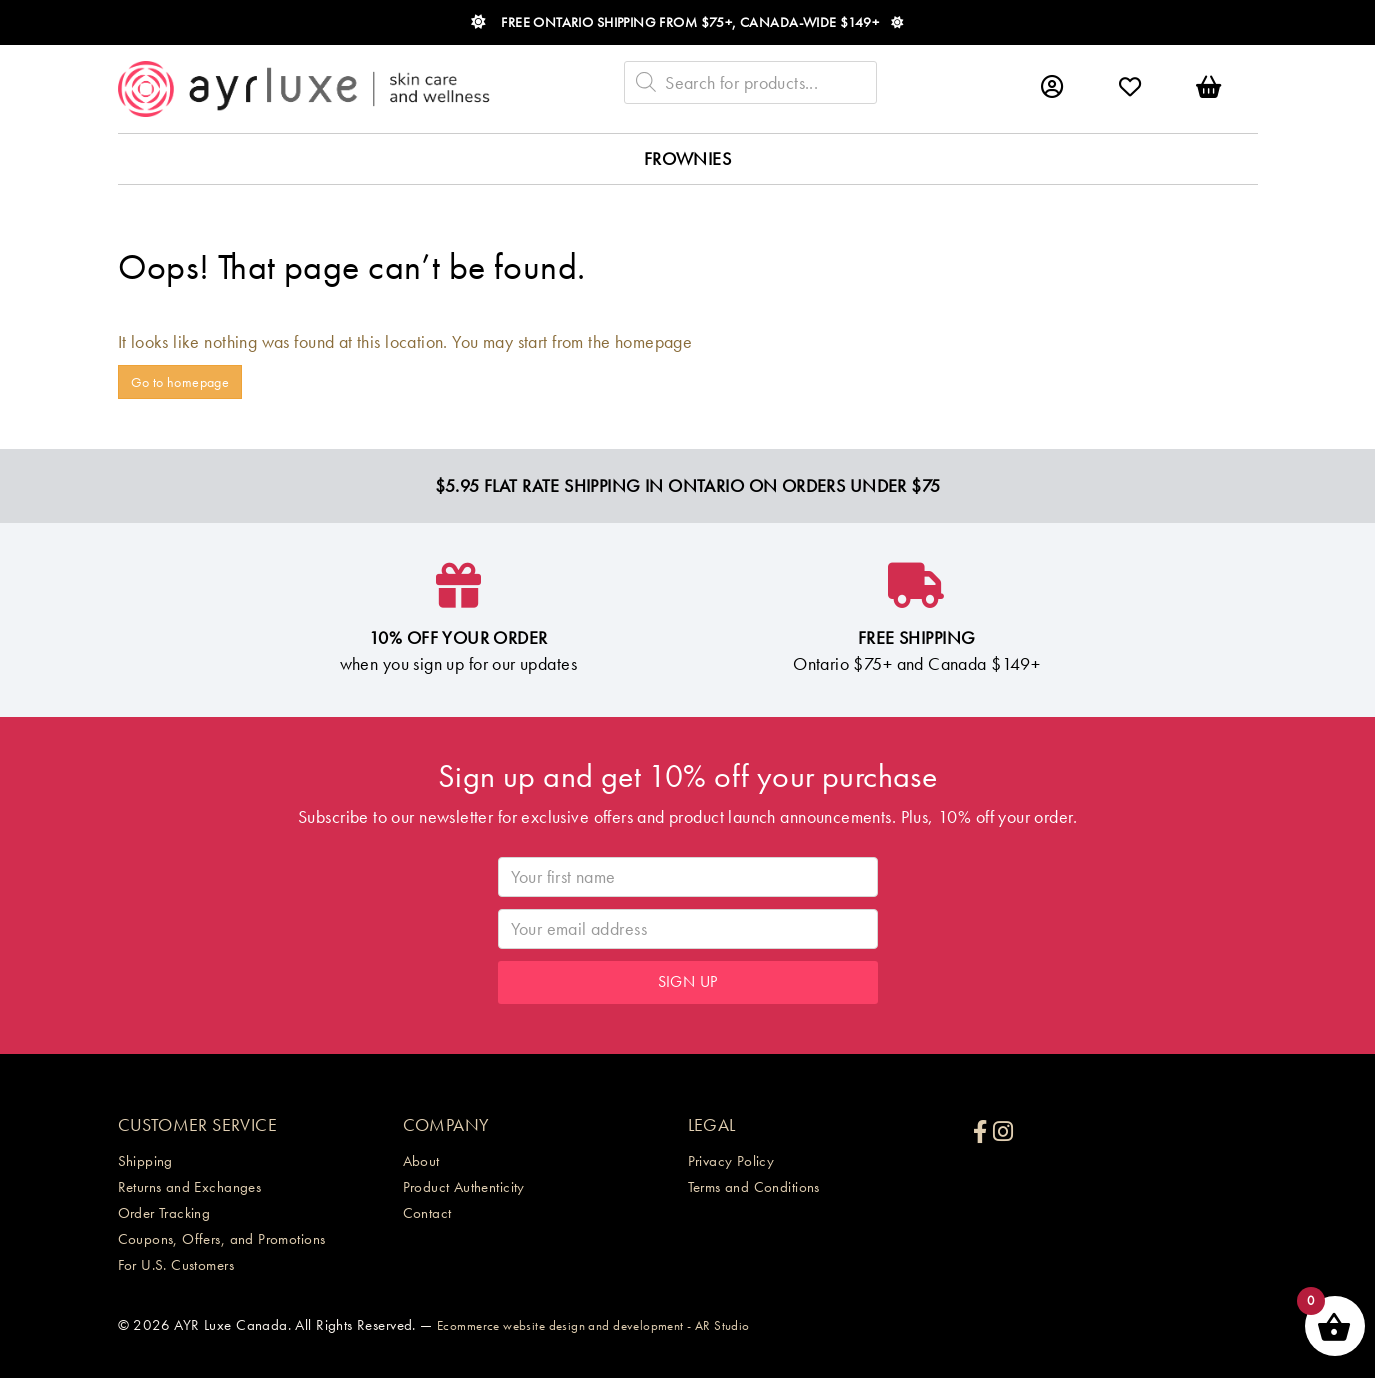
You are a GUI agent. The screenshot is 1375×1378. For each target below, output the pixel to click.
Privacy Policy (731, 1161)
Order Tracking (164, 1213)
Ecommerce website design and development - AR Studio (593, 1325)
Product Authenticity (464, 1187)
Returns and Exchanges (190, 1187)
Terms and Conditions (754, 1187)
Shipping (145, 1161)
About (421, 1161)
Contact (427, 1213)
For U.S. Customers (176, 1265)
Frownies (687, 158)
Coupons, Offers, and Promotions (222, 1239)
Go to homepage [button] (180, 382)
